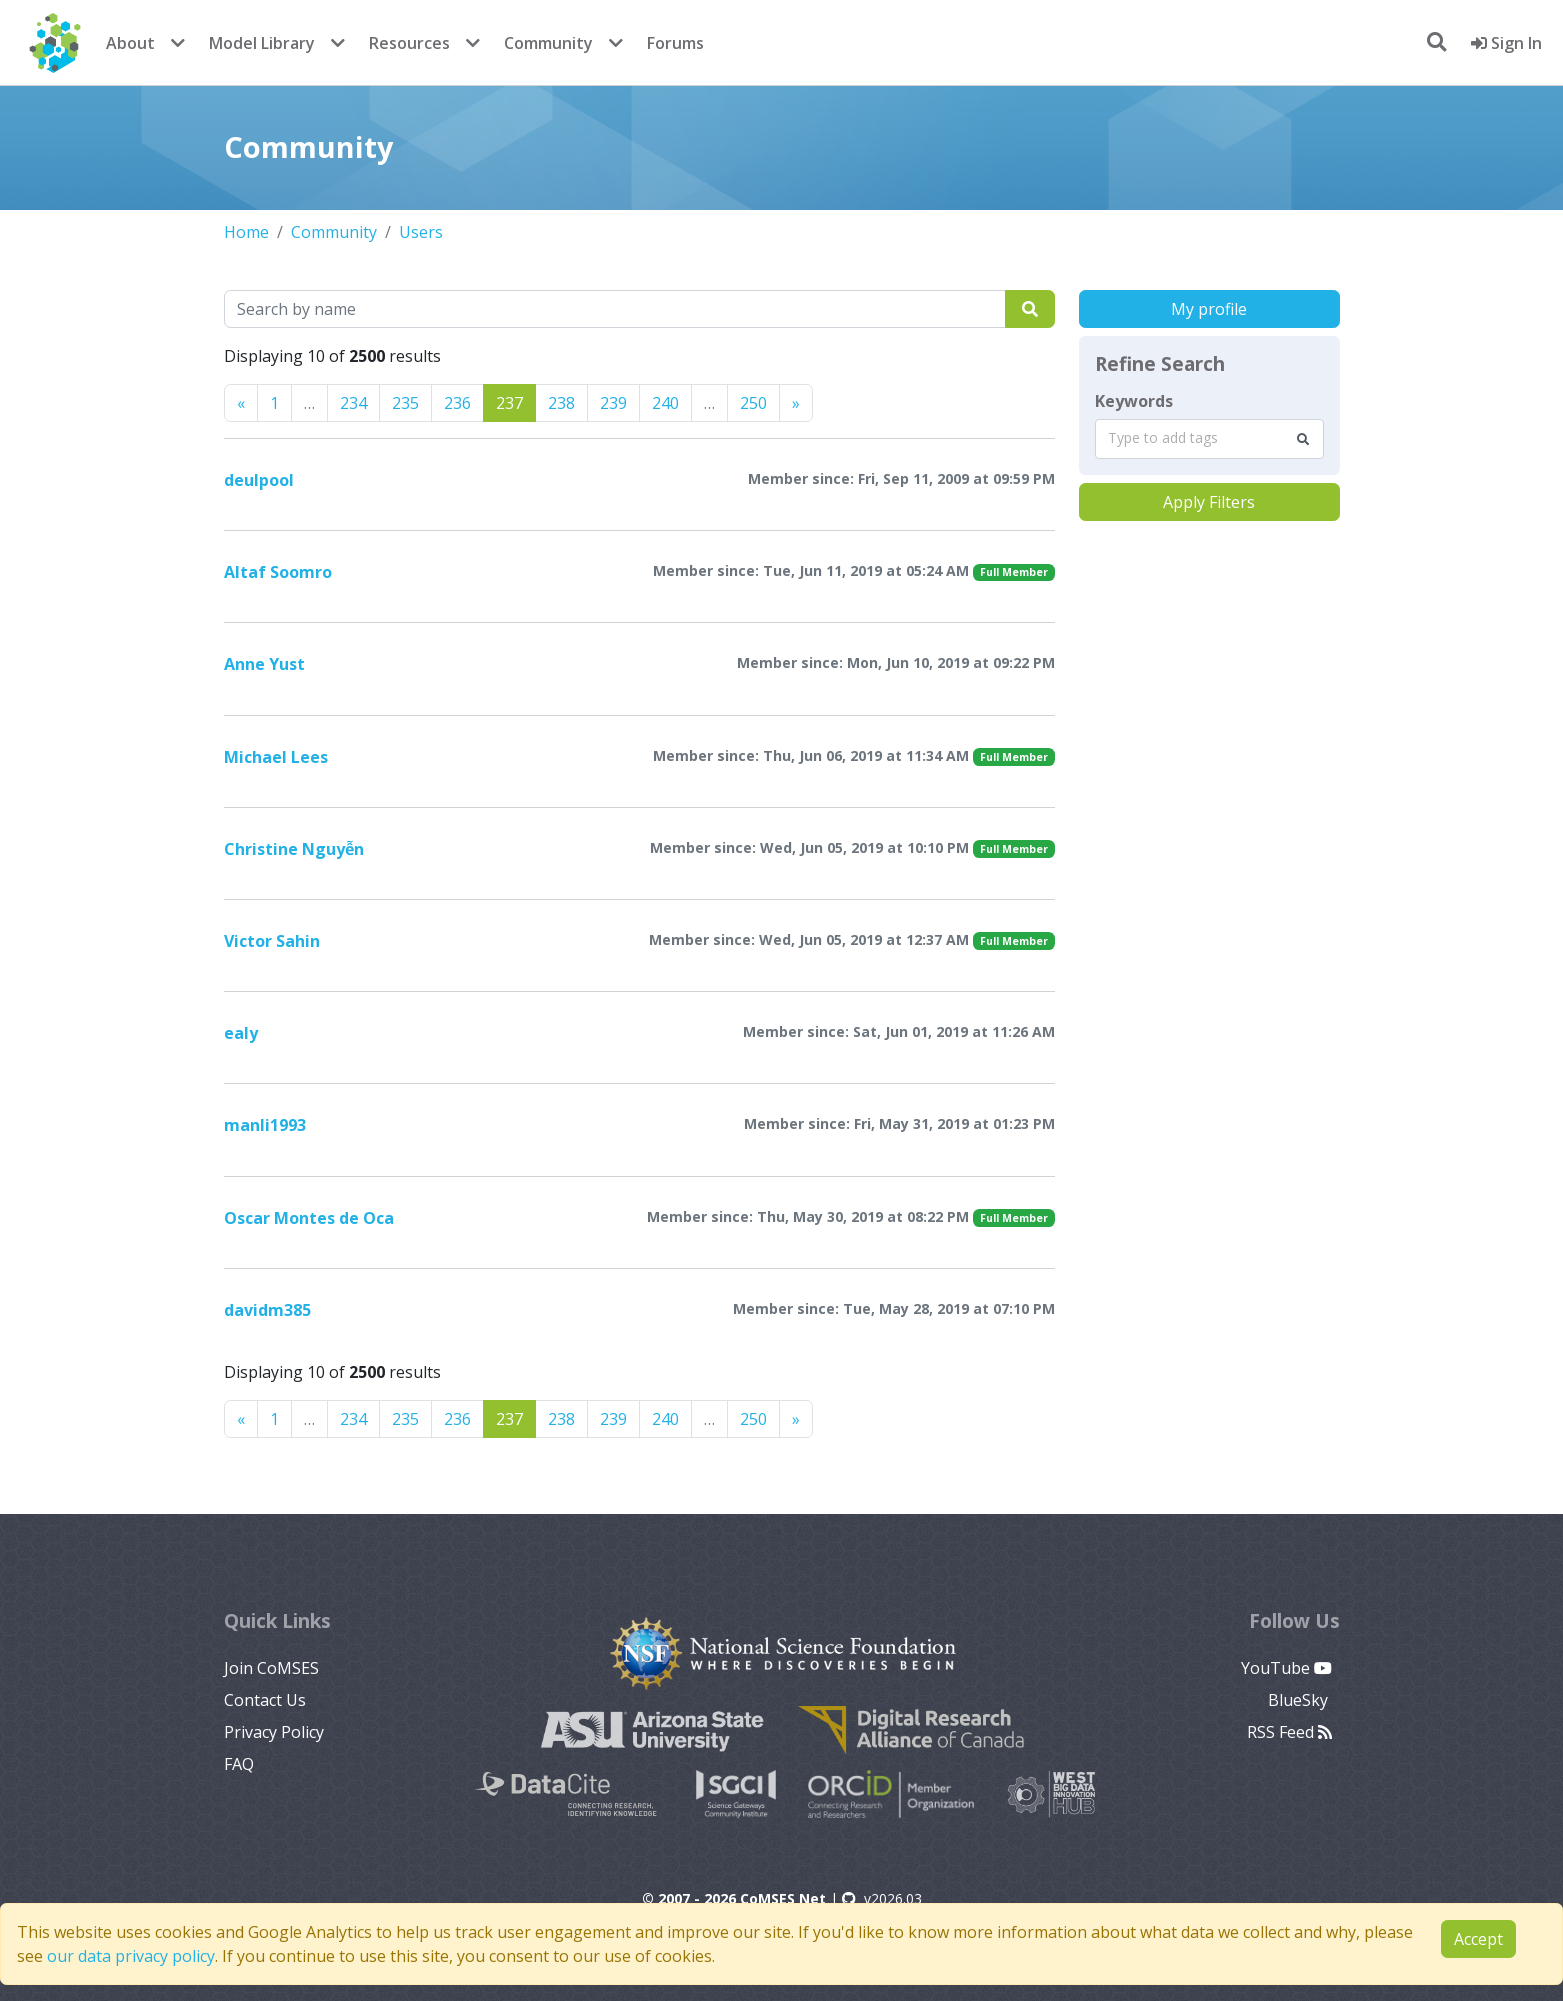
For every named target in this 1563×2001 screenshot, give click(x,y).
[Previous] (241, 403)
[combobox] (1209, 439)
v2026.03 (882, 1898)
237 (509, 403)
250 (753, 403)
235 (405, 403)
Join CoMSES (271, 1668)
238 (561, 403)
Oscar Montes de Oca (309, 1218)
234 (353, 403)
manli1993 (265, 1125)
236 (457, 403)
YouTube (1286, 1668)
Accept (1478, 1939)
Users (421, 232)
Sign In (1506, 43)
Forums (675, 43)
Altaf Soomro (278, 572)
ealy (241, 1033)
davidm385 (267, 1310)
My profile (1209, 309)
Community (548, 43)
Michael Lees (276, 757)
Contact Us (265, 1700)
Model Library (262, 43)
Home (246, 232)
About (130, 43)
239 (613, 403)
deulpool (259, 480)
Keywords (1134, 401)
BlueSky (1300, 1700)
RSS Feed (1289, 1732)
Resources (409, 43)
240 (665, 403)
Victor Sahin (272, 941)
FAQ (239, 1764)
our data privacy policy (131, 1956)
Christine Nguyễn (294, 849)
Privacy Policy (274, 1732)
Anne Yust (264, 664)
